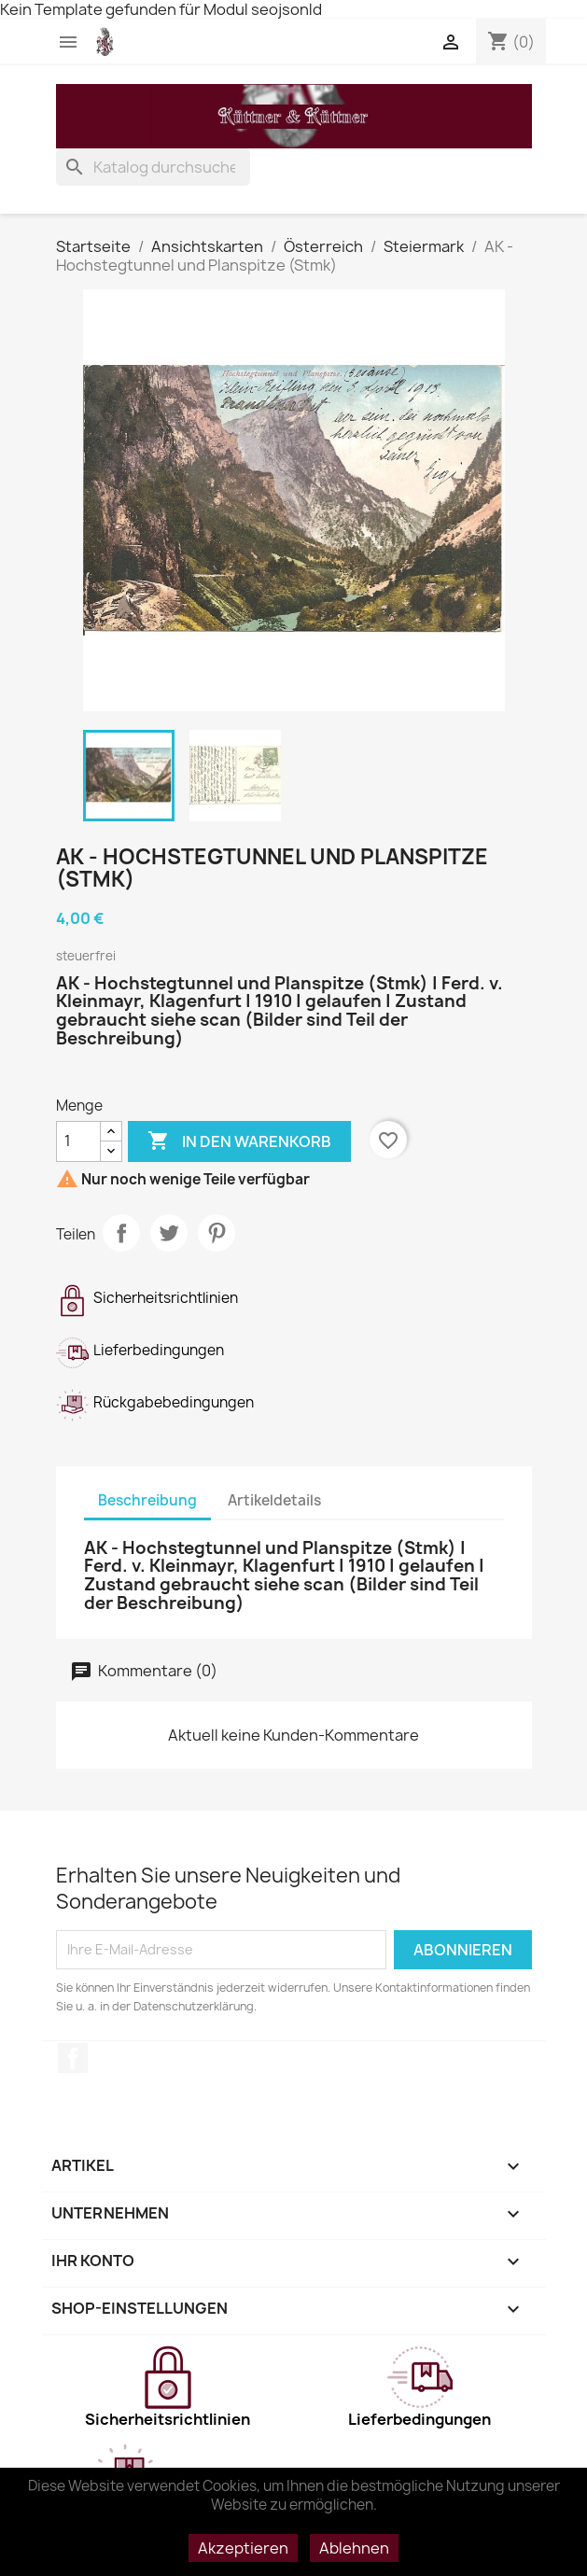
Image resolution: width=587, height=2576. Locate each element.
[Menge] (78, 1141)
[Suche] (153, 167)
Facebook (73, 2058)
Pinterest (216, 1233)
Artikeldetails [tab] (274, 1500)
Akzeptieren (243, 2548)
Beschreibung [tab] (147, 1500)
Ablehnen (354, 2548)
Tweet (169, 1233)
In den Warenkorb (239, 1141)
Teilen (121, 1233)
